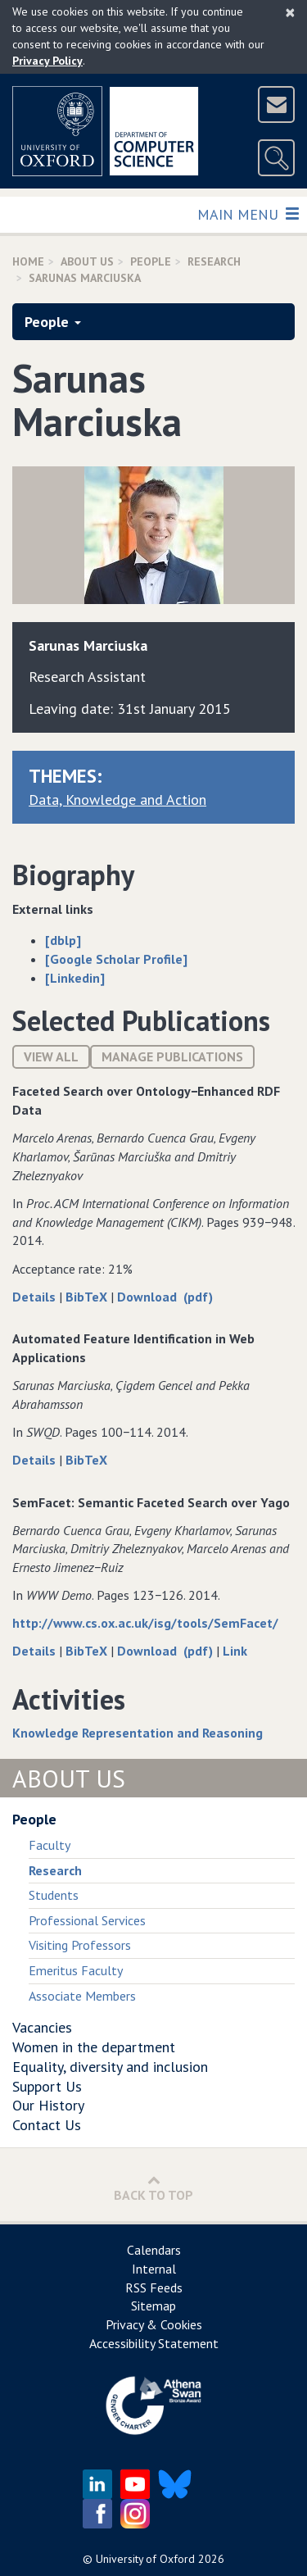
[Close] (290, 12)
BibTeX (88, 1296)
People (150, 261)
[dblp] (63, 940)
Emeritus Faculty (76, 1970)
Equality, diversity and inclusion (110, 2066)
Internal (154, 2268)
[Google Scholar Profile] (116, 959)
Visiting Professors (80, 1945)
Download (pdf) (165, 1296)
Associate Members (82, 1996)
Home (28, 261)
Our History (48, 2105)
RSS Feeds (154, 2287)
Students (54, 1895)
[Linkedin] (75, 978)
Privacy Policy (47, 60)
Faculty (49, 1845)
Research (214, 261)
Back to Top (153, 2188)
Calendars (154, 2250)
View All (51, 1056)
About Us (87, 261)
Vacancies (42, 2027)
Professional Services (87, 1920)
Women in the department (93, 2047)
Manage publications (172, 1056)
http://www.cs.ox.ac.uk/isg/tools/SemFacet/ (145, 1623)
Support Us (47, 2086)
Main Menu (247, 213)
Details (35, 1296)
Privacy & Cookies (154, 2324)
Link (235, 1650)
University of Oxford (145, 2558)
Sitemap (153, 2305)
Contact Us (46, 2124)
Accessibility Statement (154, 2343)
